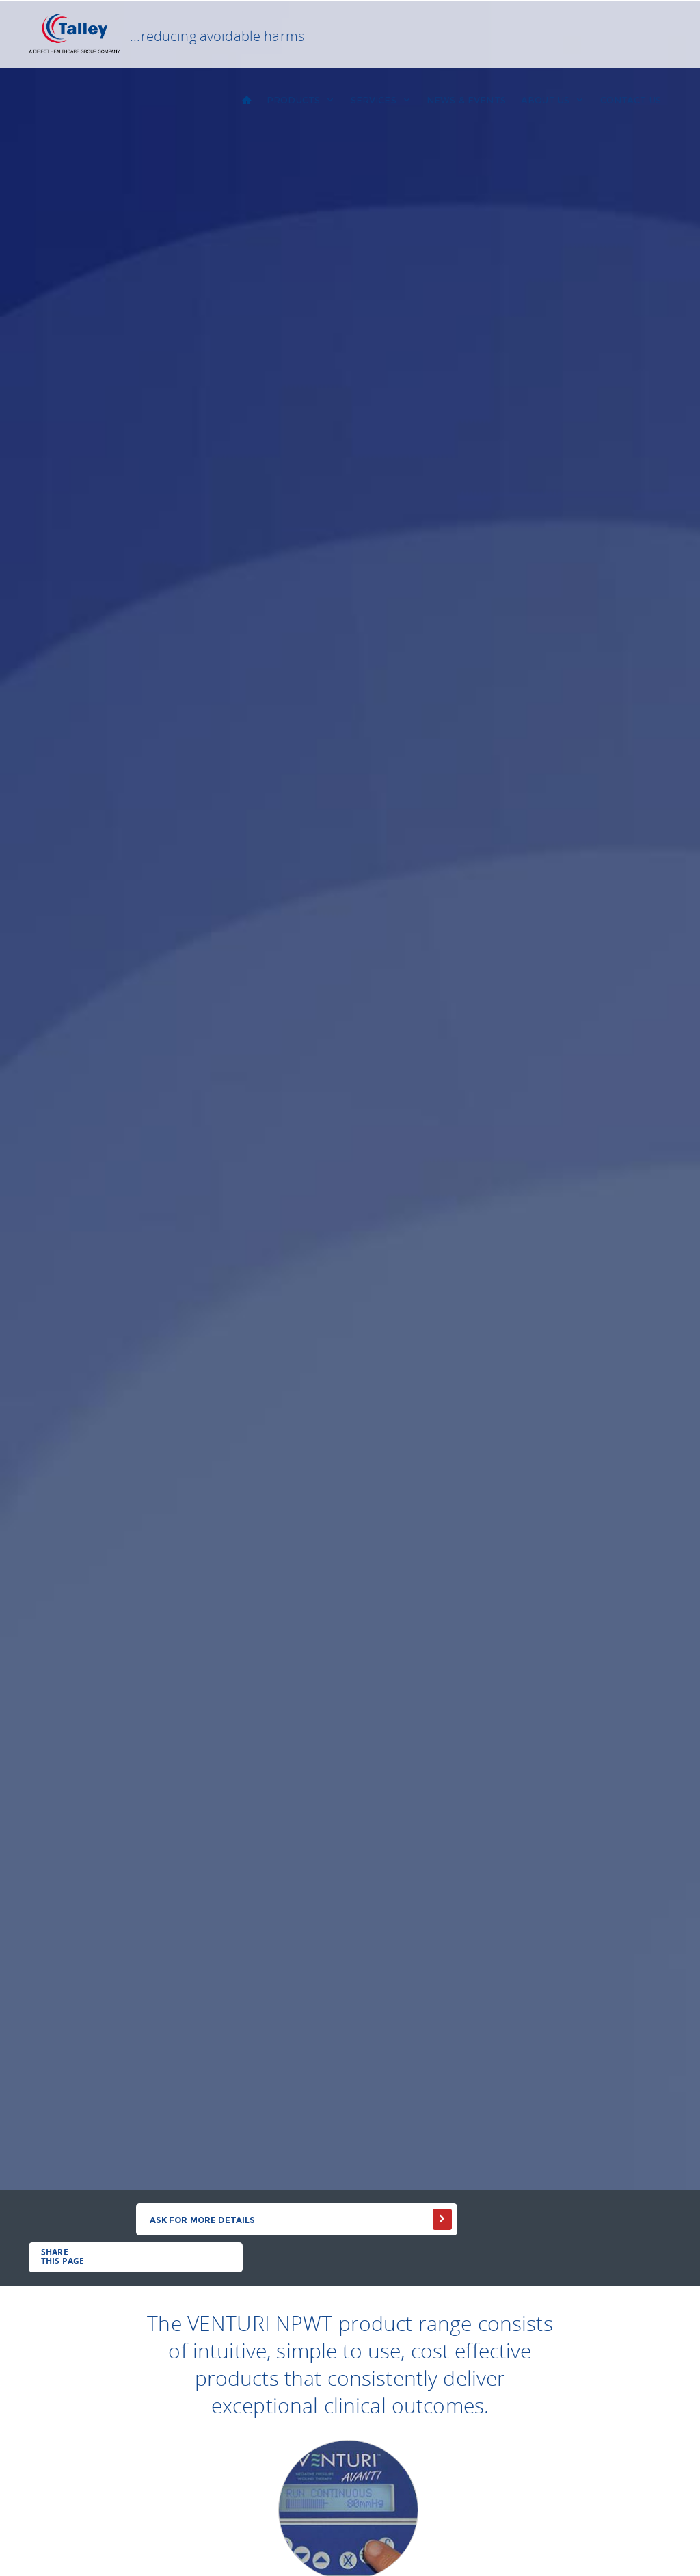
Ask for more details (203, 2220)
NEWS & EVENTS (466, 99)
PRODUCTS (301, 99)
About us (552, 99)
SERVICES (381, 99)
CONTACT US (630, 99)
